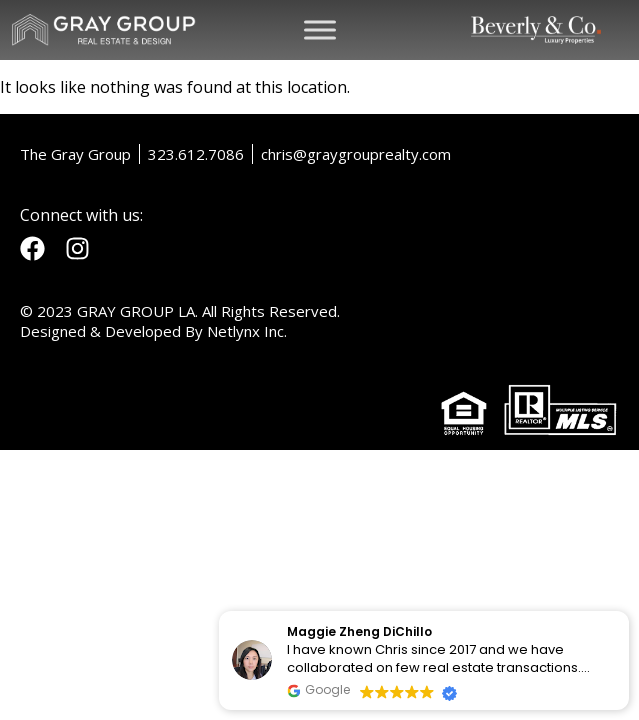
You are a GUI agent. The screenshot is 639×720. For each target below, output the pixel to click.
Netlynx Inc (245, 331)
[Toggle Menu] (320, 29)
